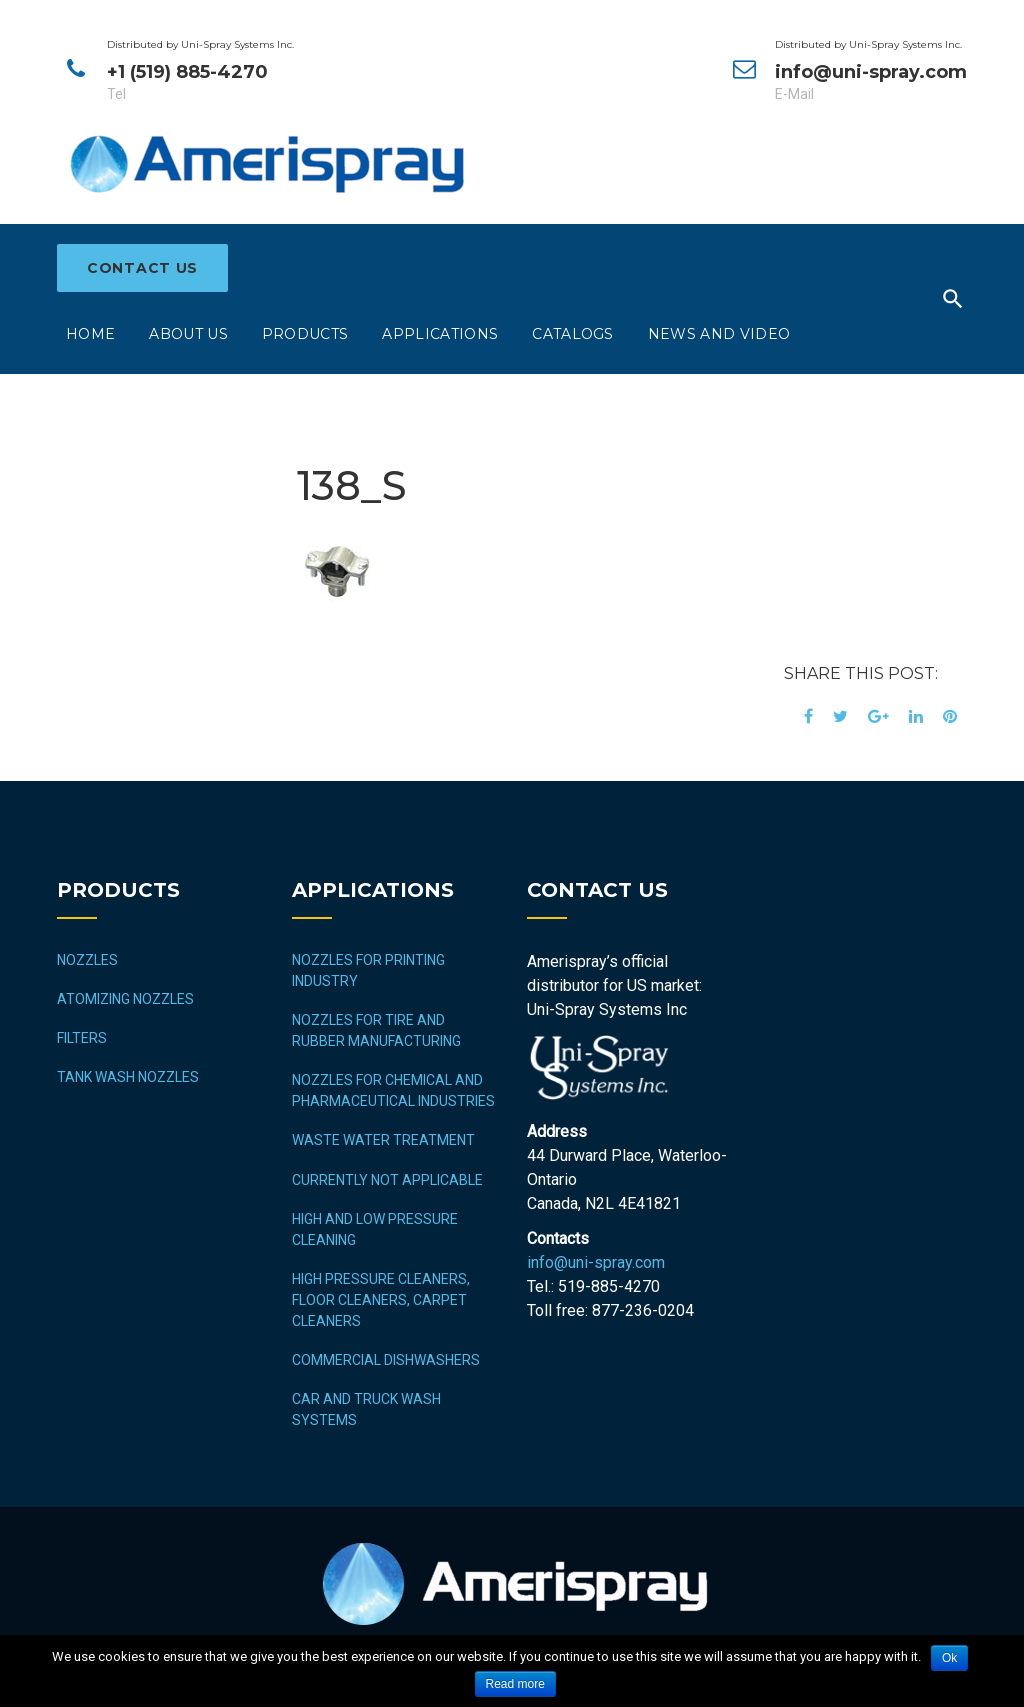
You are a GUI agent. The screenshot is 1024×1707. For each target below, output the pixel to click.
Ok (949, 1658)
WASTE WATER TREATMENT (383, 1140)
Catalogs (573, 334)
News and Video (719, 334)
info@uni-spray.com (596, 1262)
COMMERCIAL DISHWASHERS (386, 1360)
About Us (188, 334)
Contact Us (142, 268)
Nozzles (87, 960)
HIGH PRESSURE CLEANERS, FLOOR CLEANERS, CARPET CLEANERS (381, 1300)
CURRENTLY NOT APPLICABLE (387, 1180)
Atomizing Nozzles (125, 999)
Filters (82, 1038)
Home (90, 334)
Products (305, 334)
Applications (440, 334)
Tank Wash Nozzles (128, 1077)
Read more (515, 1684)
